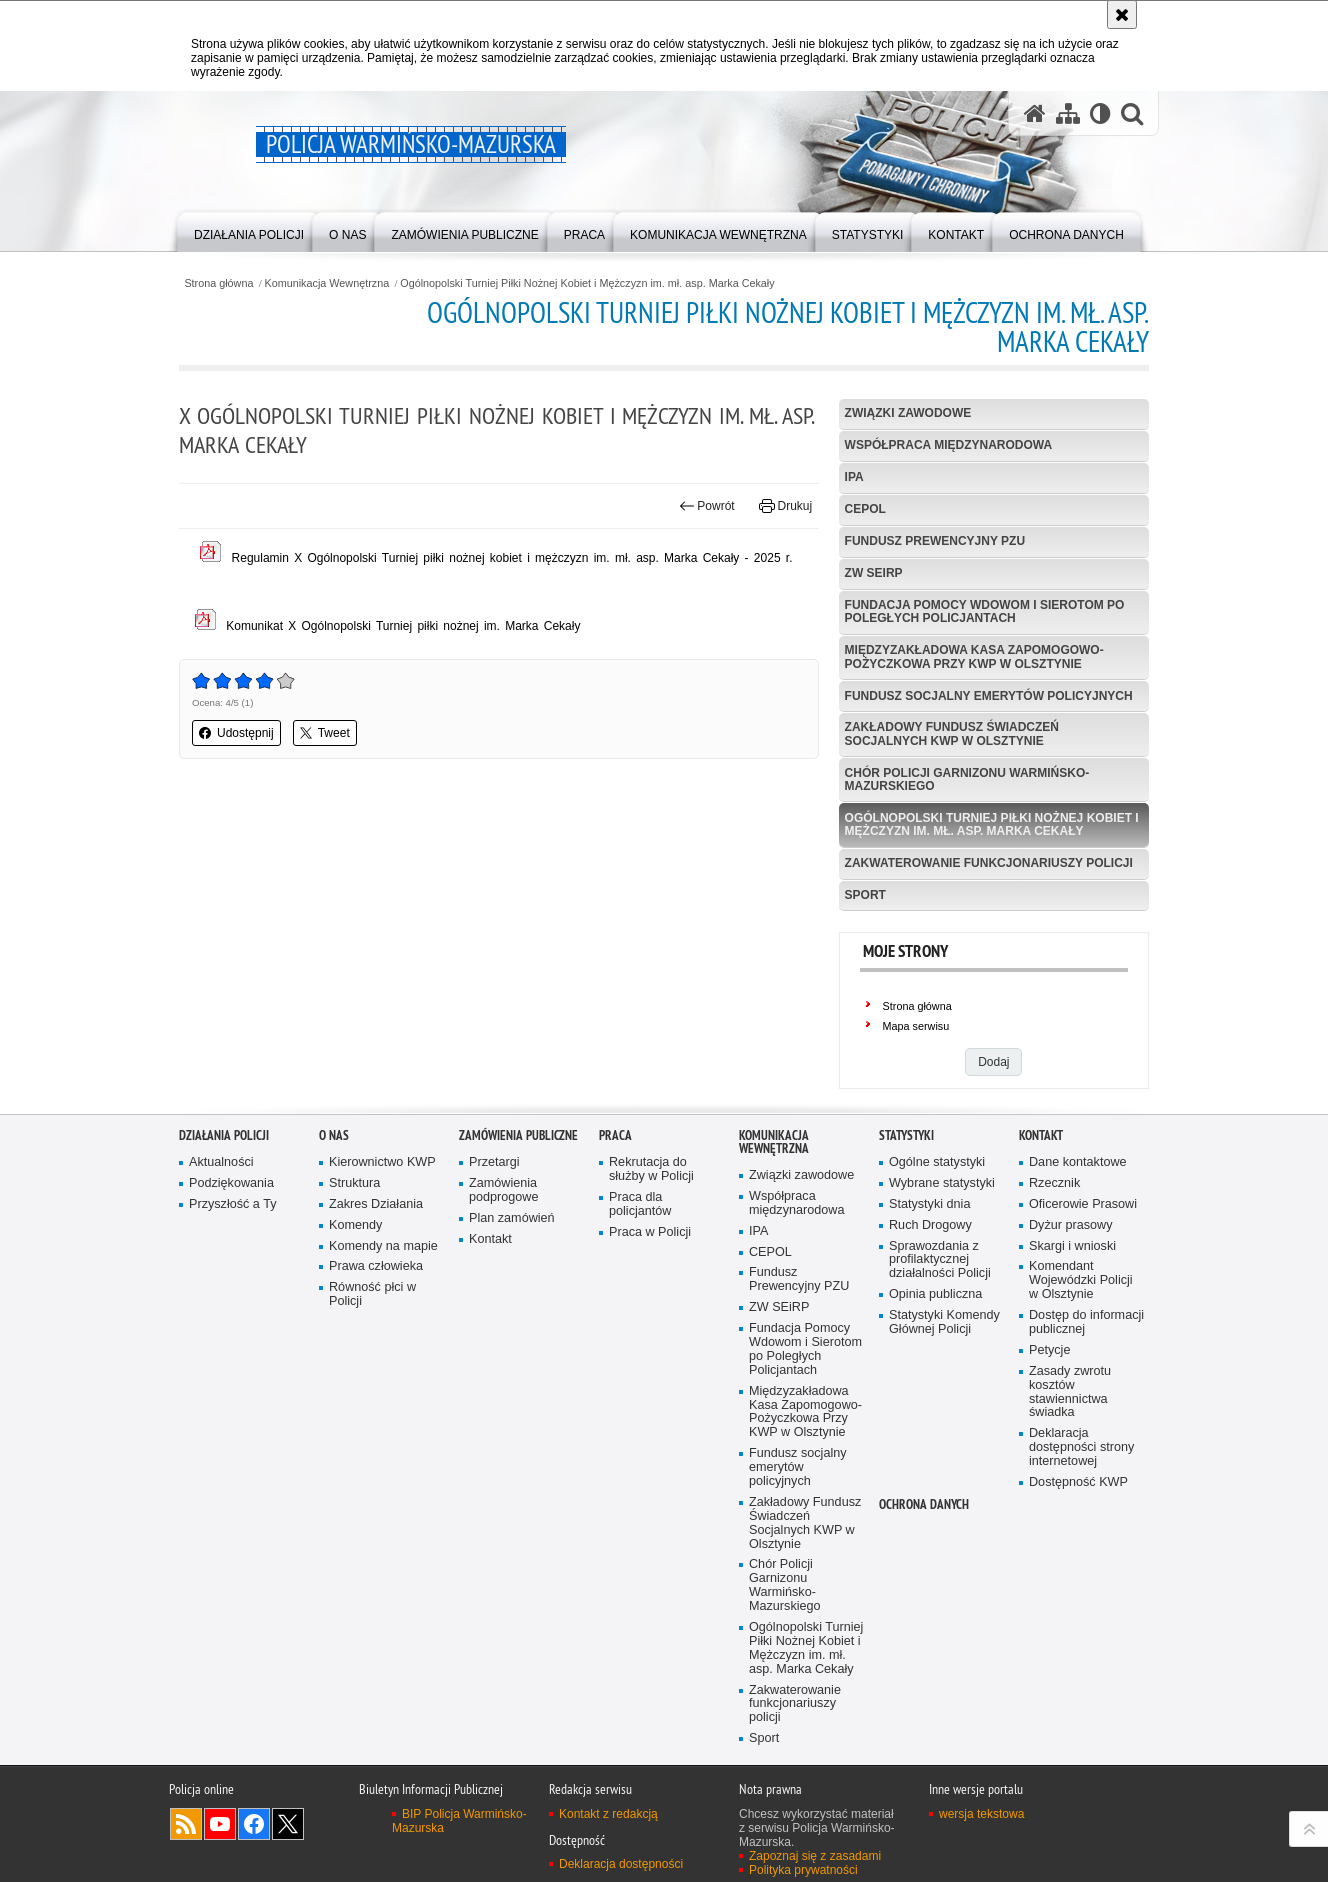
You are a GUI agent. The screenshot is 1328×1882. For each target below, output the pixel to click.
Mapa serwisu (916, 1026)
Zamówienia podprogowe (504, 1191)
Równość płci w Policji (372, 1296)
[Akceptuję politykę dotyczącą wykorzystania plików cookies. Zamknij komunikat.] (1122, 14)
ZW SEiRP (874, 573)
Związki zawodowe (908, 413)
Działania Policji (224, 1136)
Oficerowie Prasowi (1083, 1205)
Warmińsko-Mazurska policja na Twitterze (288, 1825)
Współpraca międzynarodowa (949, 445)
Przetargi (494, 1163)
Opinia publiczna (935, 1296)
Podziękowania (231, 1184)
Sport (865, 895)
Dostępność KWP (1078, 1483)
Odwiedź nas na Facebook (254, 1825)
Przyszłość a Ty (232, 1205)
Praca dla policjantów (640, 1205)
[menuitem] (249, 230)
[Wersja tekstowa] (1100, 113)
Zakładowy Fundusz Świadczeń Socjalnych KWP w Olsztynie (952, 733)
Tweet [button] (325, 733)
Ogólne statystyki (937, 1163)
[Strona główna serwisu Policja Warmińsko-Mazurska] (1035, 113)
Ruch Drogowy (930, 1226)
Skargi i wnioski (1072, 1247)
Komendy (355, 1226)
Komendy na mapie (383, 1247)
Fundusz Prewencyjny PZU (935, 541)
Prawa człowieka (376, 1268)
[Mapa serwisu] (1068, 113)
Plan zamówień (512, 1219)
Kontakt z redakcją (608, 1815)
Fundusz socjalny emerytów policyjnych (989, 696)
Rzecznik (1054, 1184)
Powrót (707, 506)
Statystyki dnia (929, 1205)
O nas (334, 1136)
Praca (615, 1136)
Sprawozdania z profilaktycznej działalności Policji (940, 1261)
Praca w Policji (650, 1233)
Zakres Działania (376, 1205)
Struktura (354, 1184)
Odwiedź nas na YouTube (220, 1825)
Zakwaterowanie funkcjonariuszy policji (989, 863)
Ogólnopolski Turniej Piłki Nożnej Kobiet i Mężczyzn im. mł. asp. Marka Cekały (587, 283)
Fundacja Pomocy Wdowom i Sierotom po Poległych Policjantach (985, 611)
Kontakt (490, 1240)
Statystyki (906, 1136)
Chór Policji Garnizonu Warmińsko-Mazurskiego (967, 779)
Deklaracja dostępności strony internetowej (1081, 1449)
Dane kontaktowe (1078, 1163)
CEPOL (865, 509)
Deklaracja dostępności (621, 1865)
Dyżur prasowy (1071, 1226)
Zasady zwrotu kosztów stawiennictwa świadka (1070, 1393)
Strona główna (218, 283)
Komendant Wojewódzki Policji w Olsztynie (1081, 1282)
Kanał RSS (186, 1825)
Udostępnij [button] (236, 733)
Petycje (1049, 1351)
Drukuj (785, 506)
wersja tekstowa (981, 1815)
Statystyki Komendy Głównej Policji (944, 1324)
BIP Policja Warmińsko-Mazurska (459, 1822)
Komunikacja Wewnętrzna (327, 283)
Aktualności (221, 1163)
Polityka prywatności (803, 1871)
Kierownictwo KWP (382, 1163)
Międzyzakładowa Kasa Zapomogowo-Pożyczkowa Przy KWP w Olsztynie (974, 656)
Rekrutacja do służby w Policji (651, 1170)
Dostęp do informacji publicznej (1086, 1324)
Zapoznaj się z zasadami (815, 1857)
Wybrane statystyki (942, 1184)
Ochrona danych (924, 1505)
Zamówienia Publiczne (518, 1136)
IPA (854, 477)
